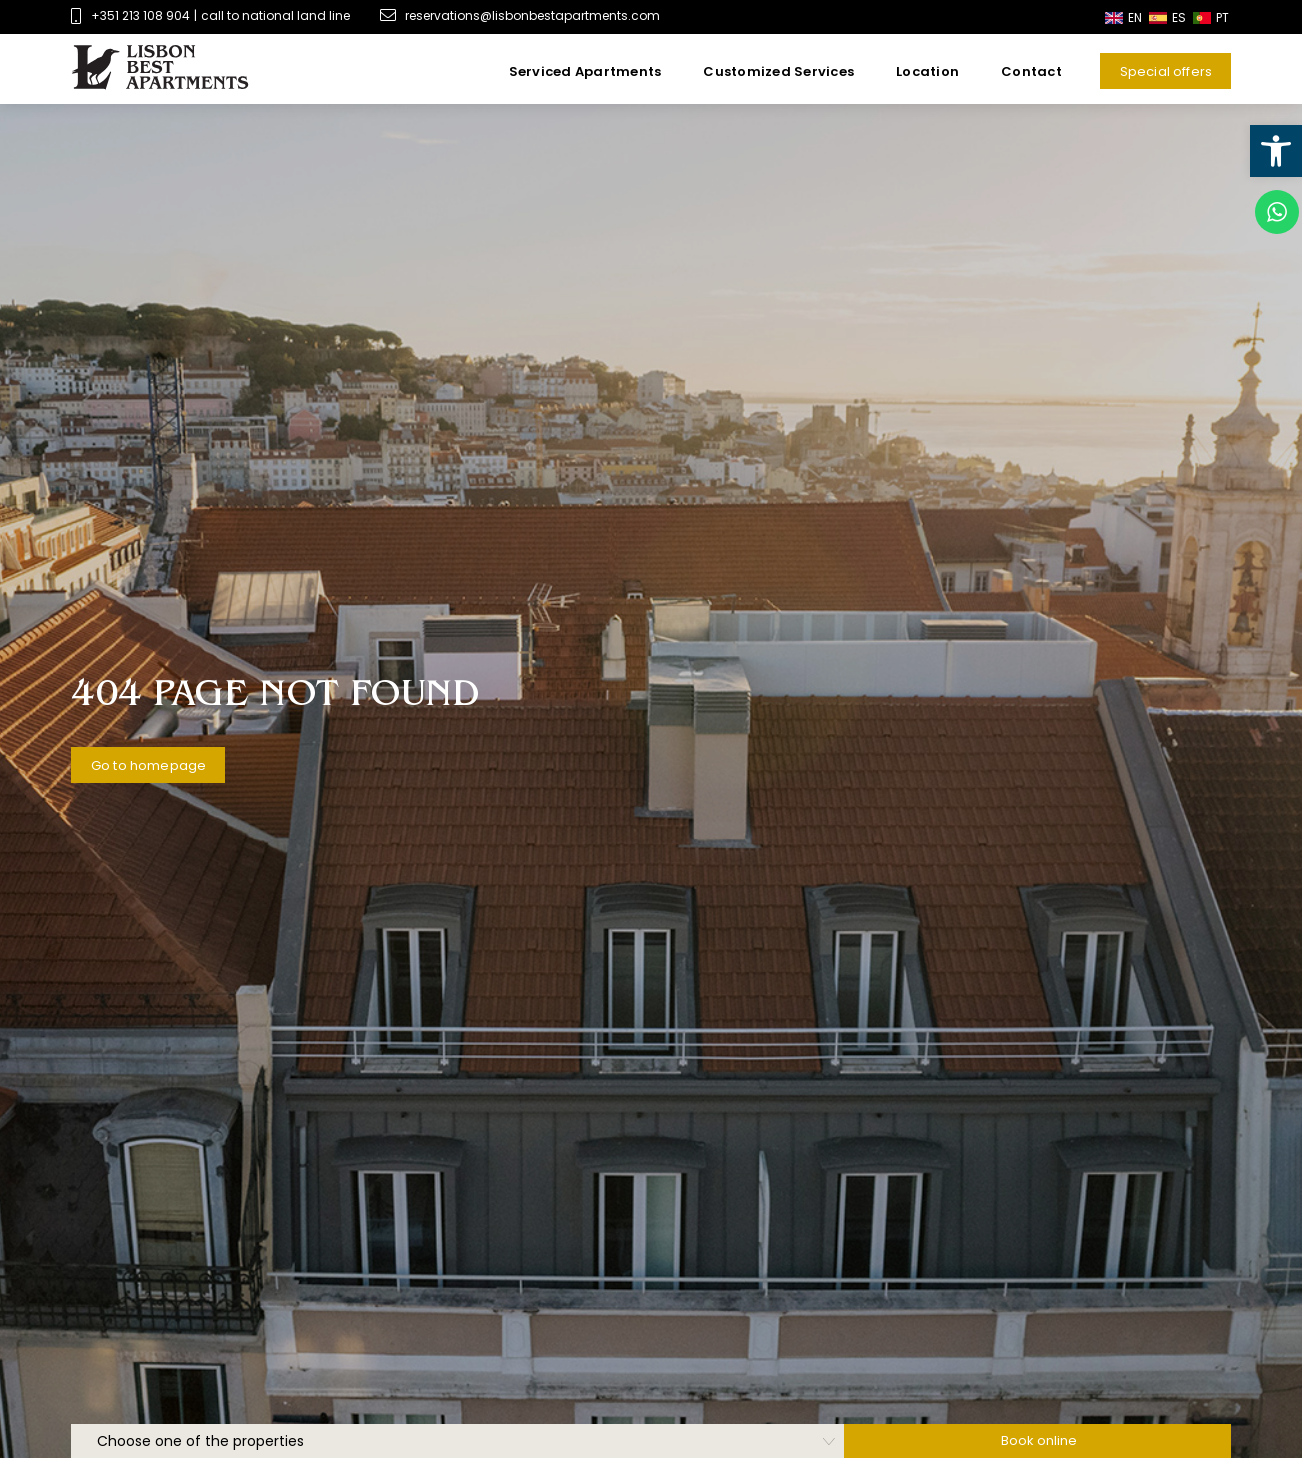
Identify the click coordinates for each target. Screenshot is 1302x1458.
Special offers (1166, 71)
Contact (1031, 71)
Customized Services (778, 71)
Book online (1039, 1440)
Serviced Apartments (585, 71)
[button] (1276, 151)
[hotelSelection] (457, 1441)
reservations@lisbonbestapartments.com (520, 15)
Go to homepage (148, 765)
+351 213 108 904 (140, 15)
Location (927, 71)
